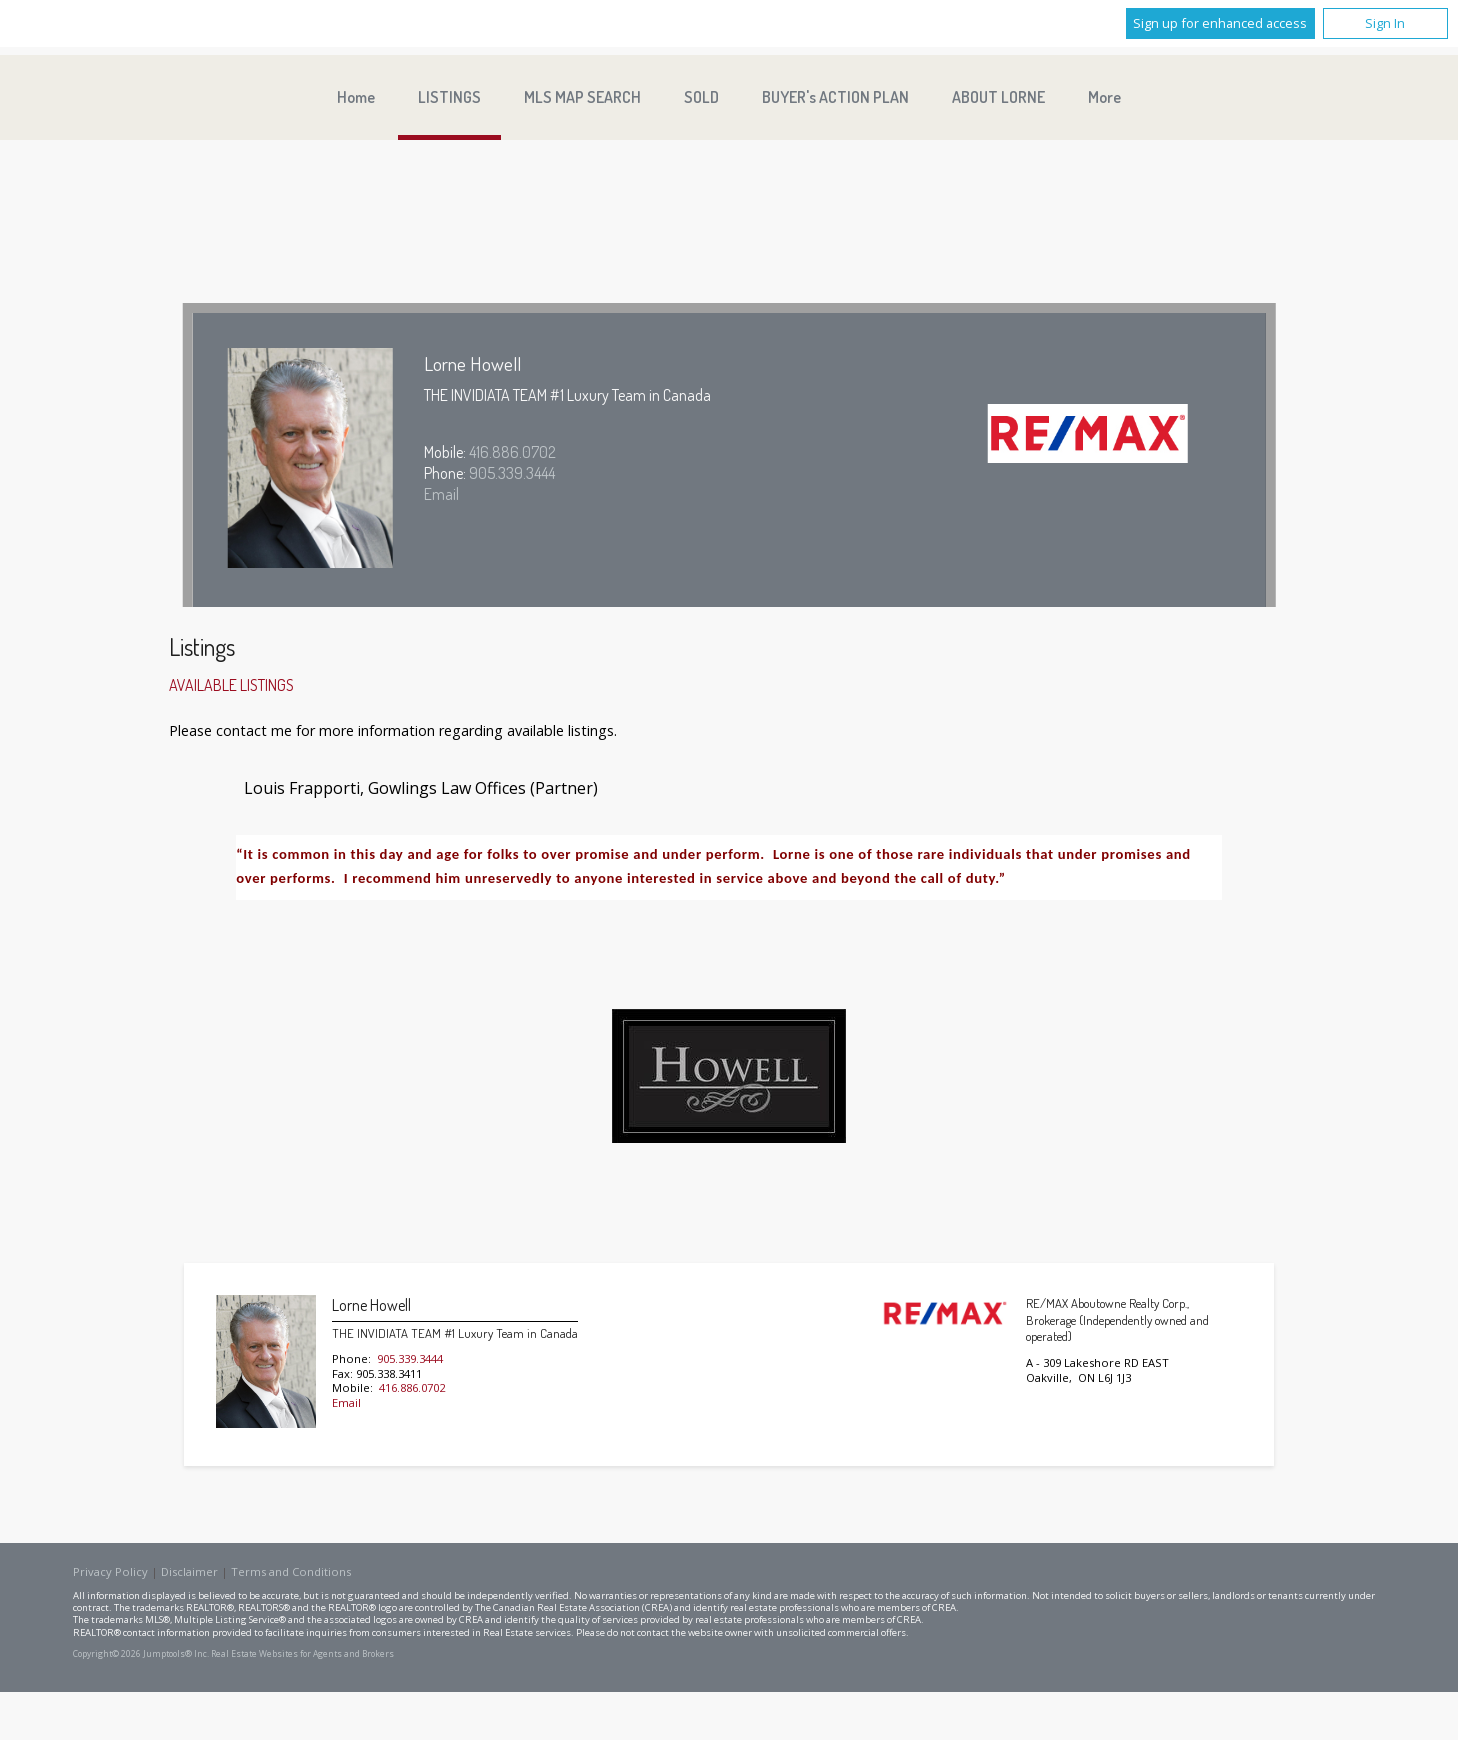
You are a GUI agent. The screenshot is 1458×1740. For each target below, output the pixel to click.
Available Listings (231, 685)
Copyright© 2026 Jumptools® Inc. (141, 1654)
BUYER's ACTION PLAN (835, 97)
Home (356, 97)
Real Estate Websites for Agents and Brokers (302, 1654)
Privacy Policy (110, 1571)
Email (441, 494)
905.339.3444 (512, 473)
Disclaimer (189, 1571)
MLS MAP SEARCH (582, 97)
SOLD (701, 97)
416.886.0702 (512, 452)
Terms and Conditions (291, 1571)
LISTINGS (449, 97)
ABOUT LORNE (998, 97)
